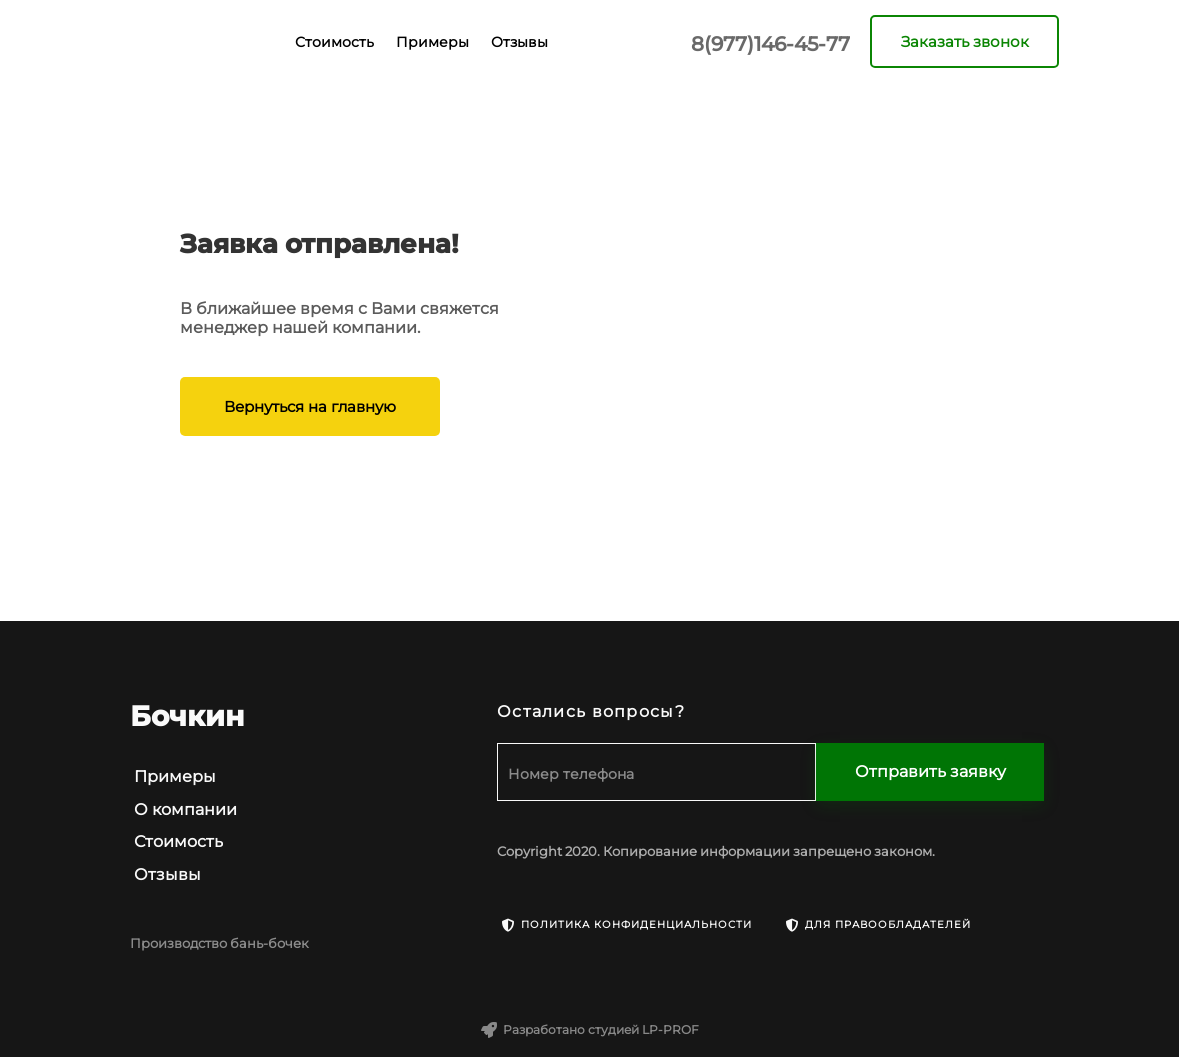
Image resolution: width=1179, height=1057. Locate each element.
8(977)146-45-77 (770, 44)
